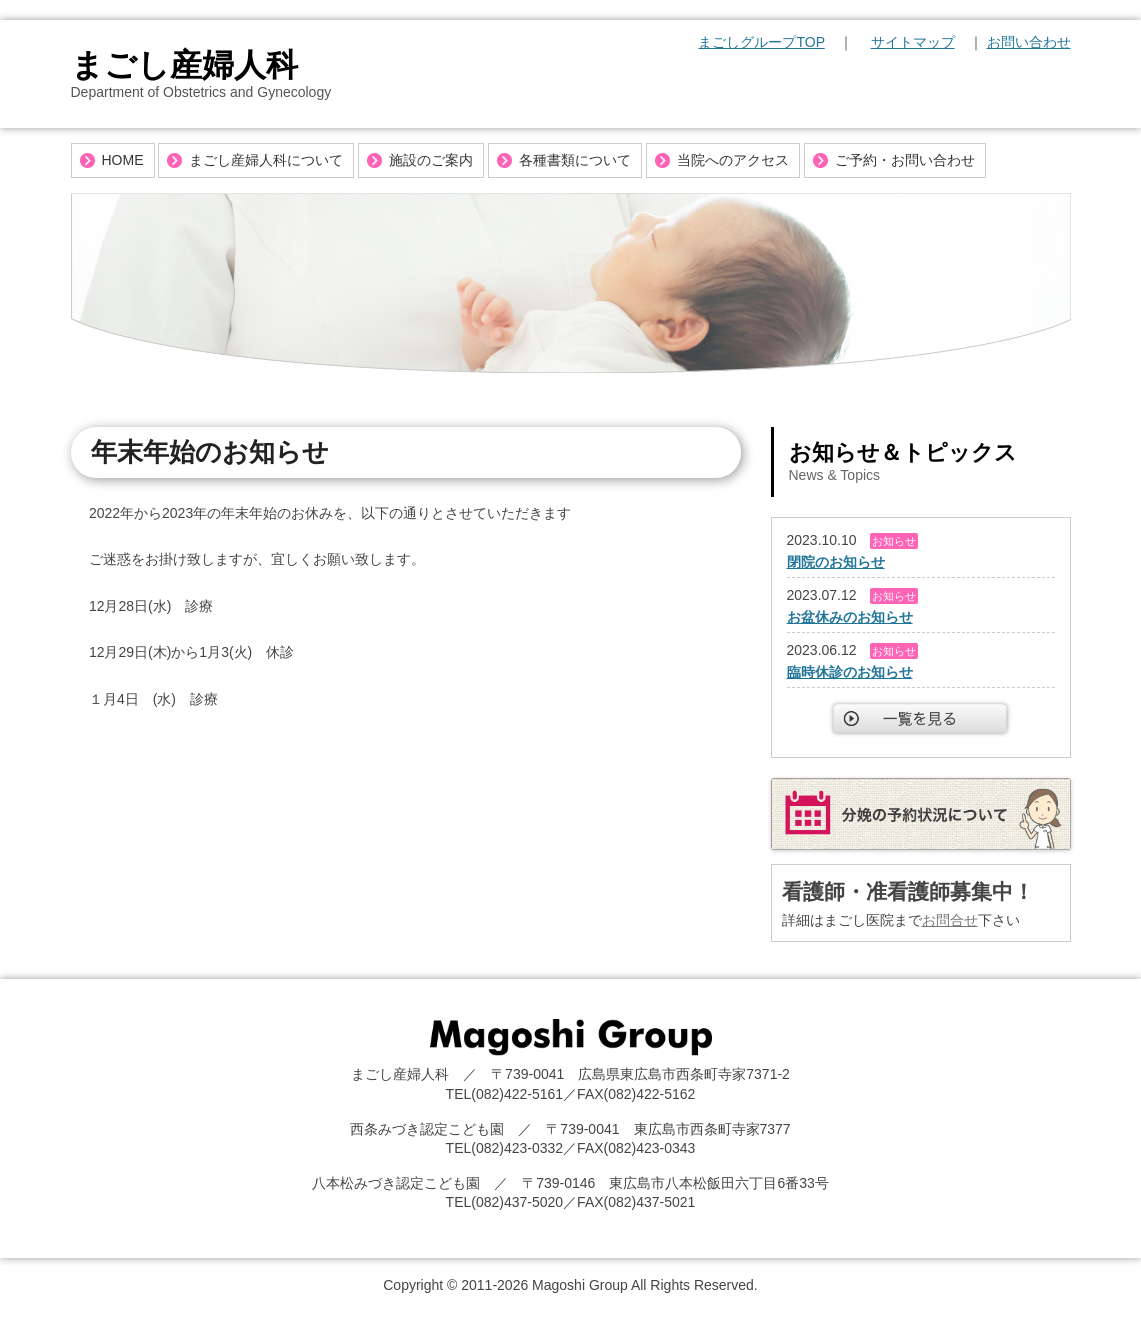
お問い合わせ (1029, 42)
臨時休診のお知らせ (850, 672)
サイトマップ (913, 42)
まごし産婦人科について (266, 160)
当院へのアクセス (733, 160)
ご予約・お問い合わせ (905, 160)
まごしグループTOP (761, 42)
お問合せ (950, 920)
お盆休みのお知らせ (850, 617)
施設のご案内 (431, 160)
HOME (123, 160)
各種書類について (575, 160)
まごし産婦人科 (184, 65)
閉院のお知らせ (836, 562)
